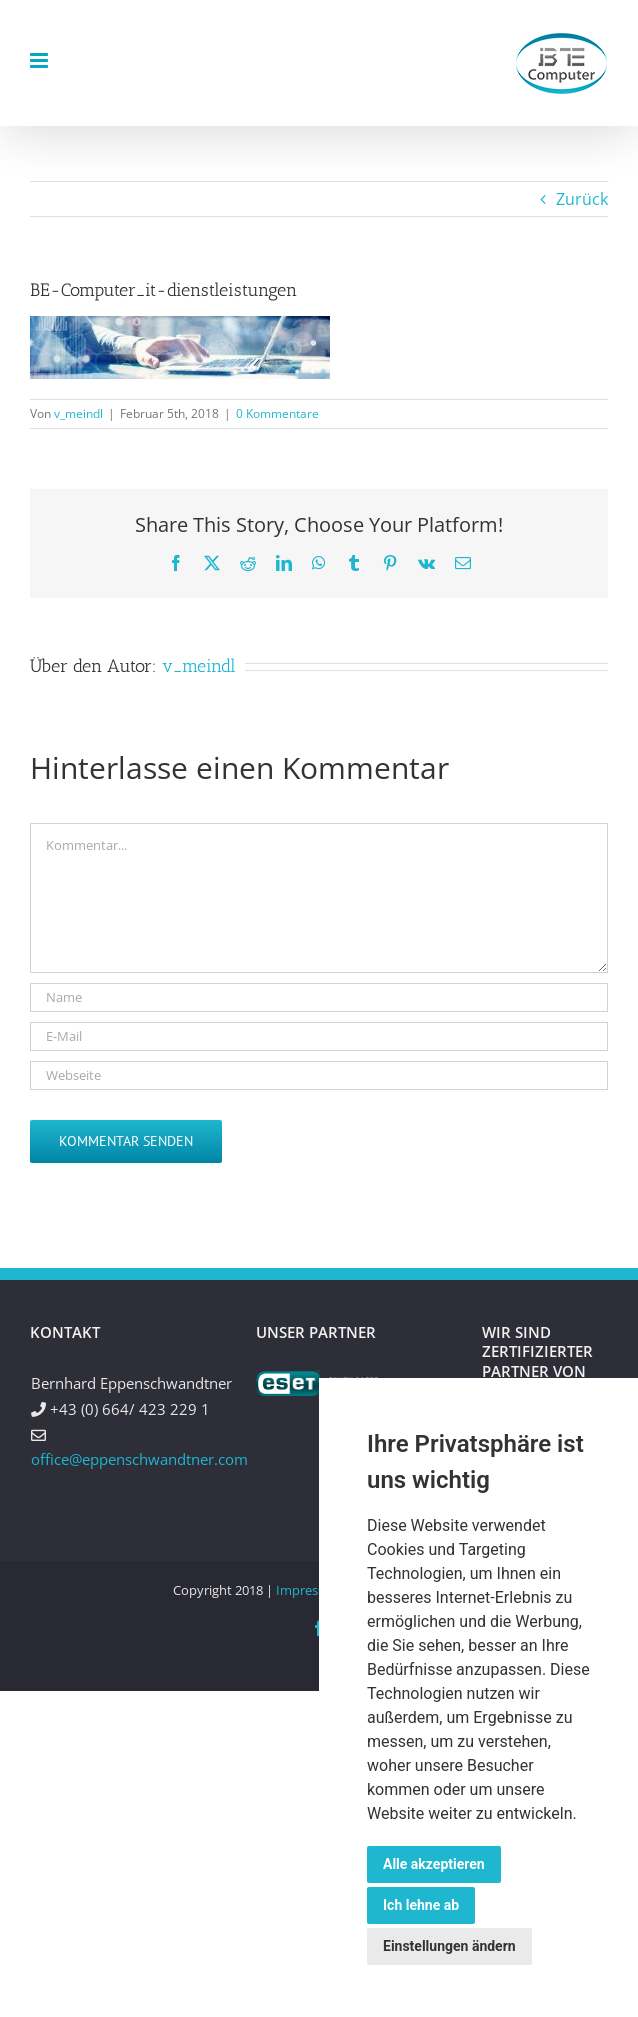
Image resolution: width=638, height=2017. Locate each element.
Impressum (310, 1590)
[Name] (319, 997)
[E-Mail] (319, 1036)
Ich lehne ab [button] (421, 1905)
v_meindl (78, 413)
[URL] (319, 1075)
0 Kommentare (277, 413)
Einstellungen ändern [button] (449, 1946)
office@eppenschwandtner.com (139, 1459)
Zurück (582, 199)
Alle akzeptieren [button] (434, 1864)
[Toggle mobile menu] (40, 60)
